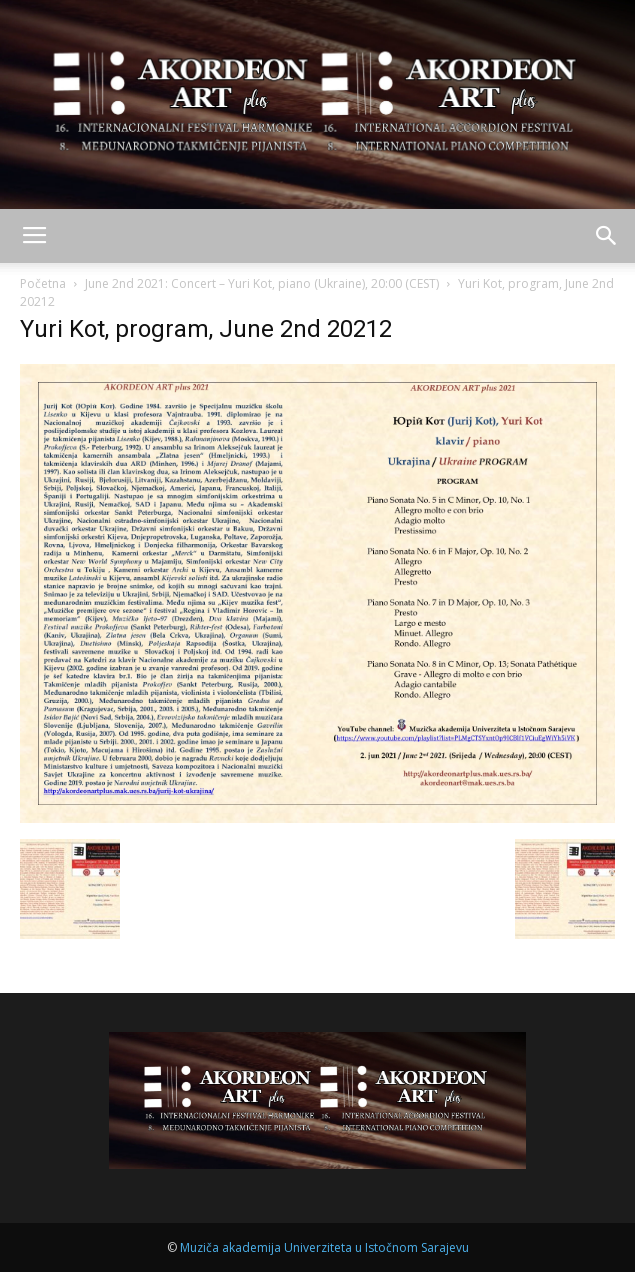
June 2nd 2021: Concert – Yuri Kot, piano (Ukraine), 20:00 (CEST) (262, 283)
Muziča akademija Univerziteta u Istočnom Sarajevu (324, 1247)
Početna (43, 283)
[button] (607, 236)
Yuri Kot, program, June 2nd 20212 (206, 329)
